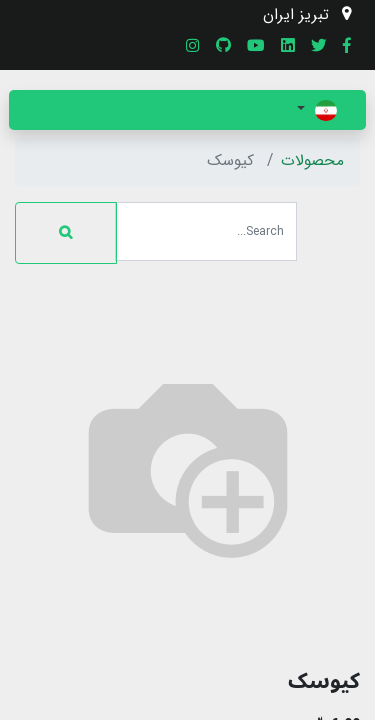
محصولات (312, 161)
